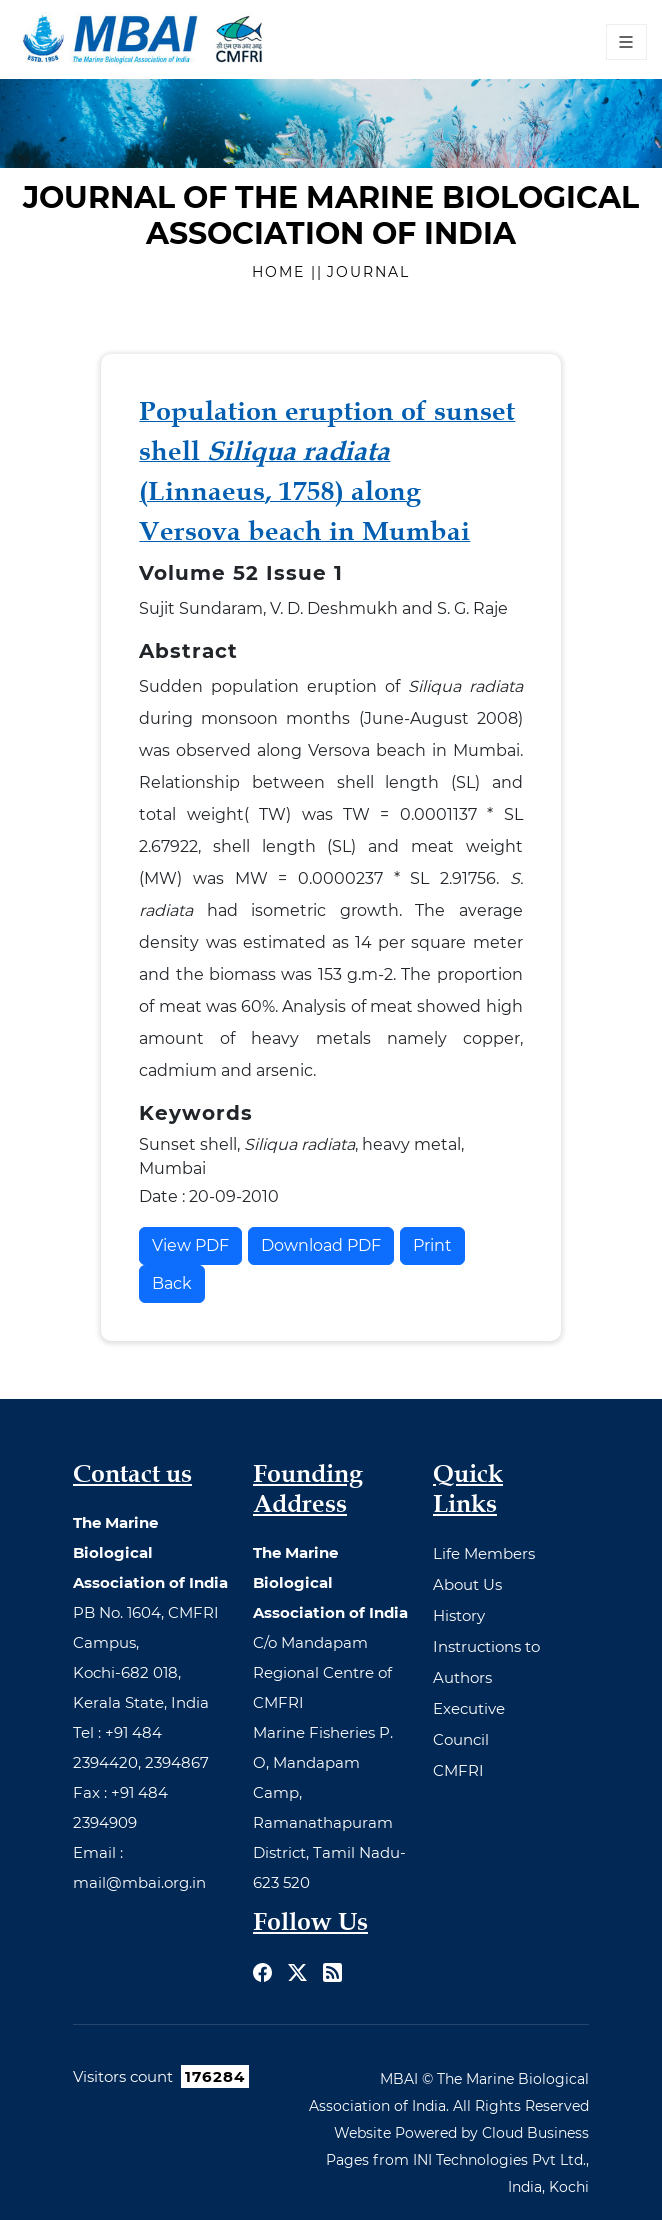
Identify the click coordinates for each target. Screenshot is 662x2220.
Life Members (484, 1553)
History (459, 1615)
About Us (467, 1584)
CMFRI (458, 1770)
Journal (368, 272)
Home (281, 272)
